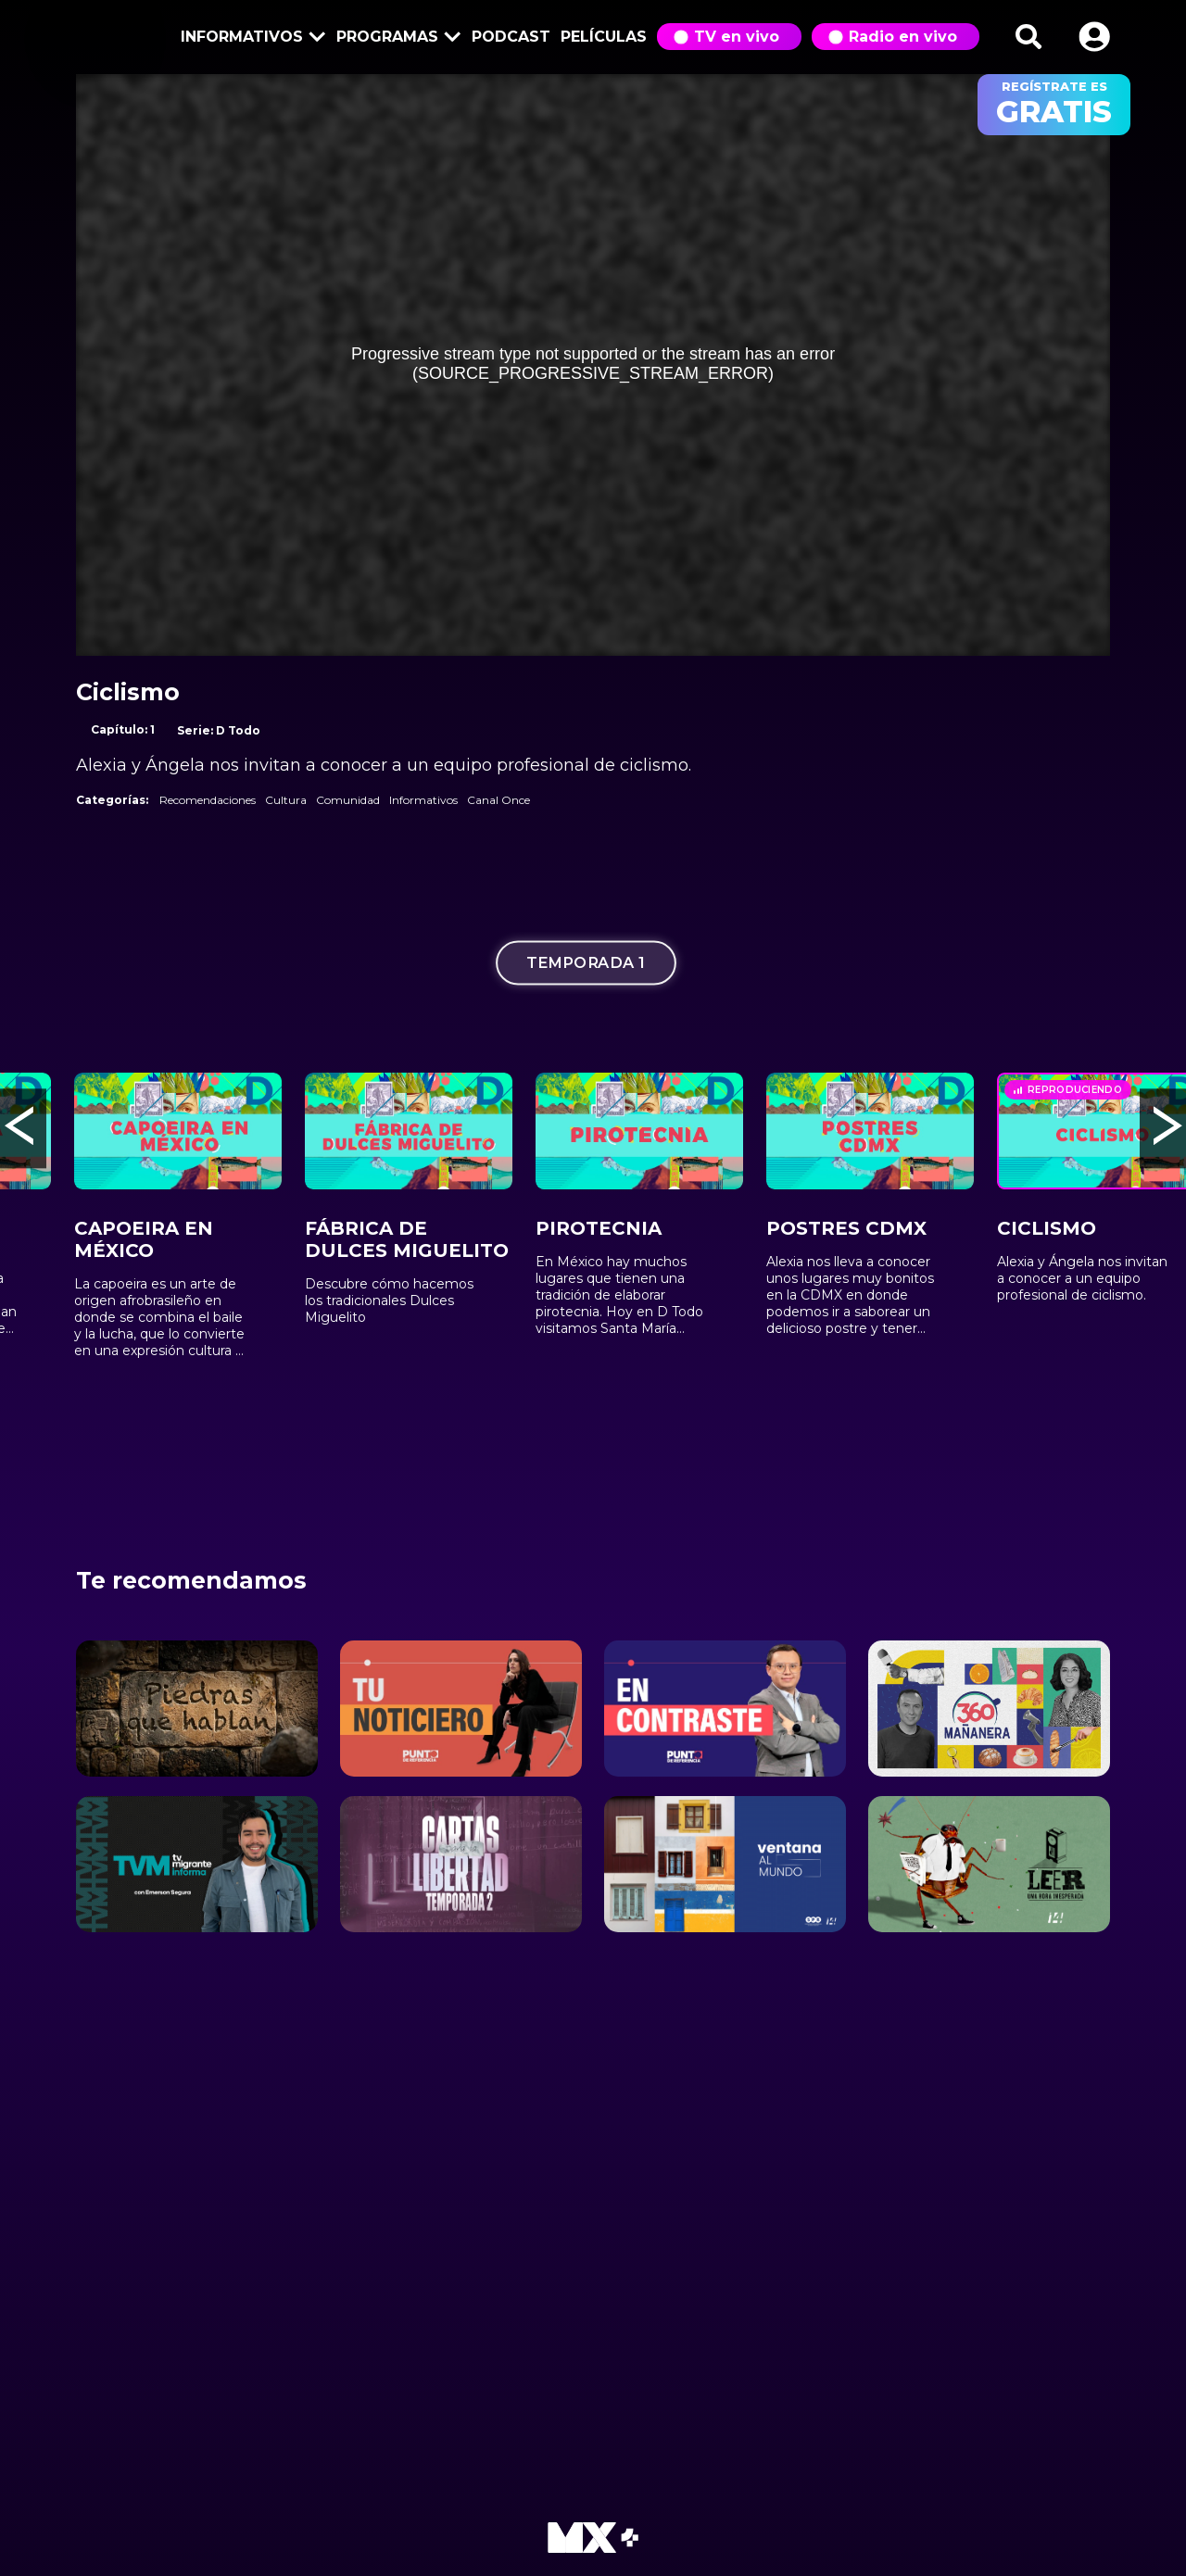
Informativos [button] (250, 38)
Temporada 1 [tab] (586, 963)
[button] (1094, 36)
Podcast (511, 36)
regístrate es (1054, 105)
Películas (604, 36)
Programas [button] (395, 38)
